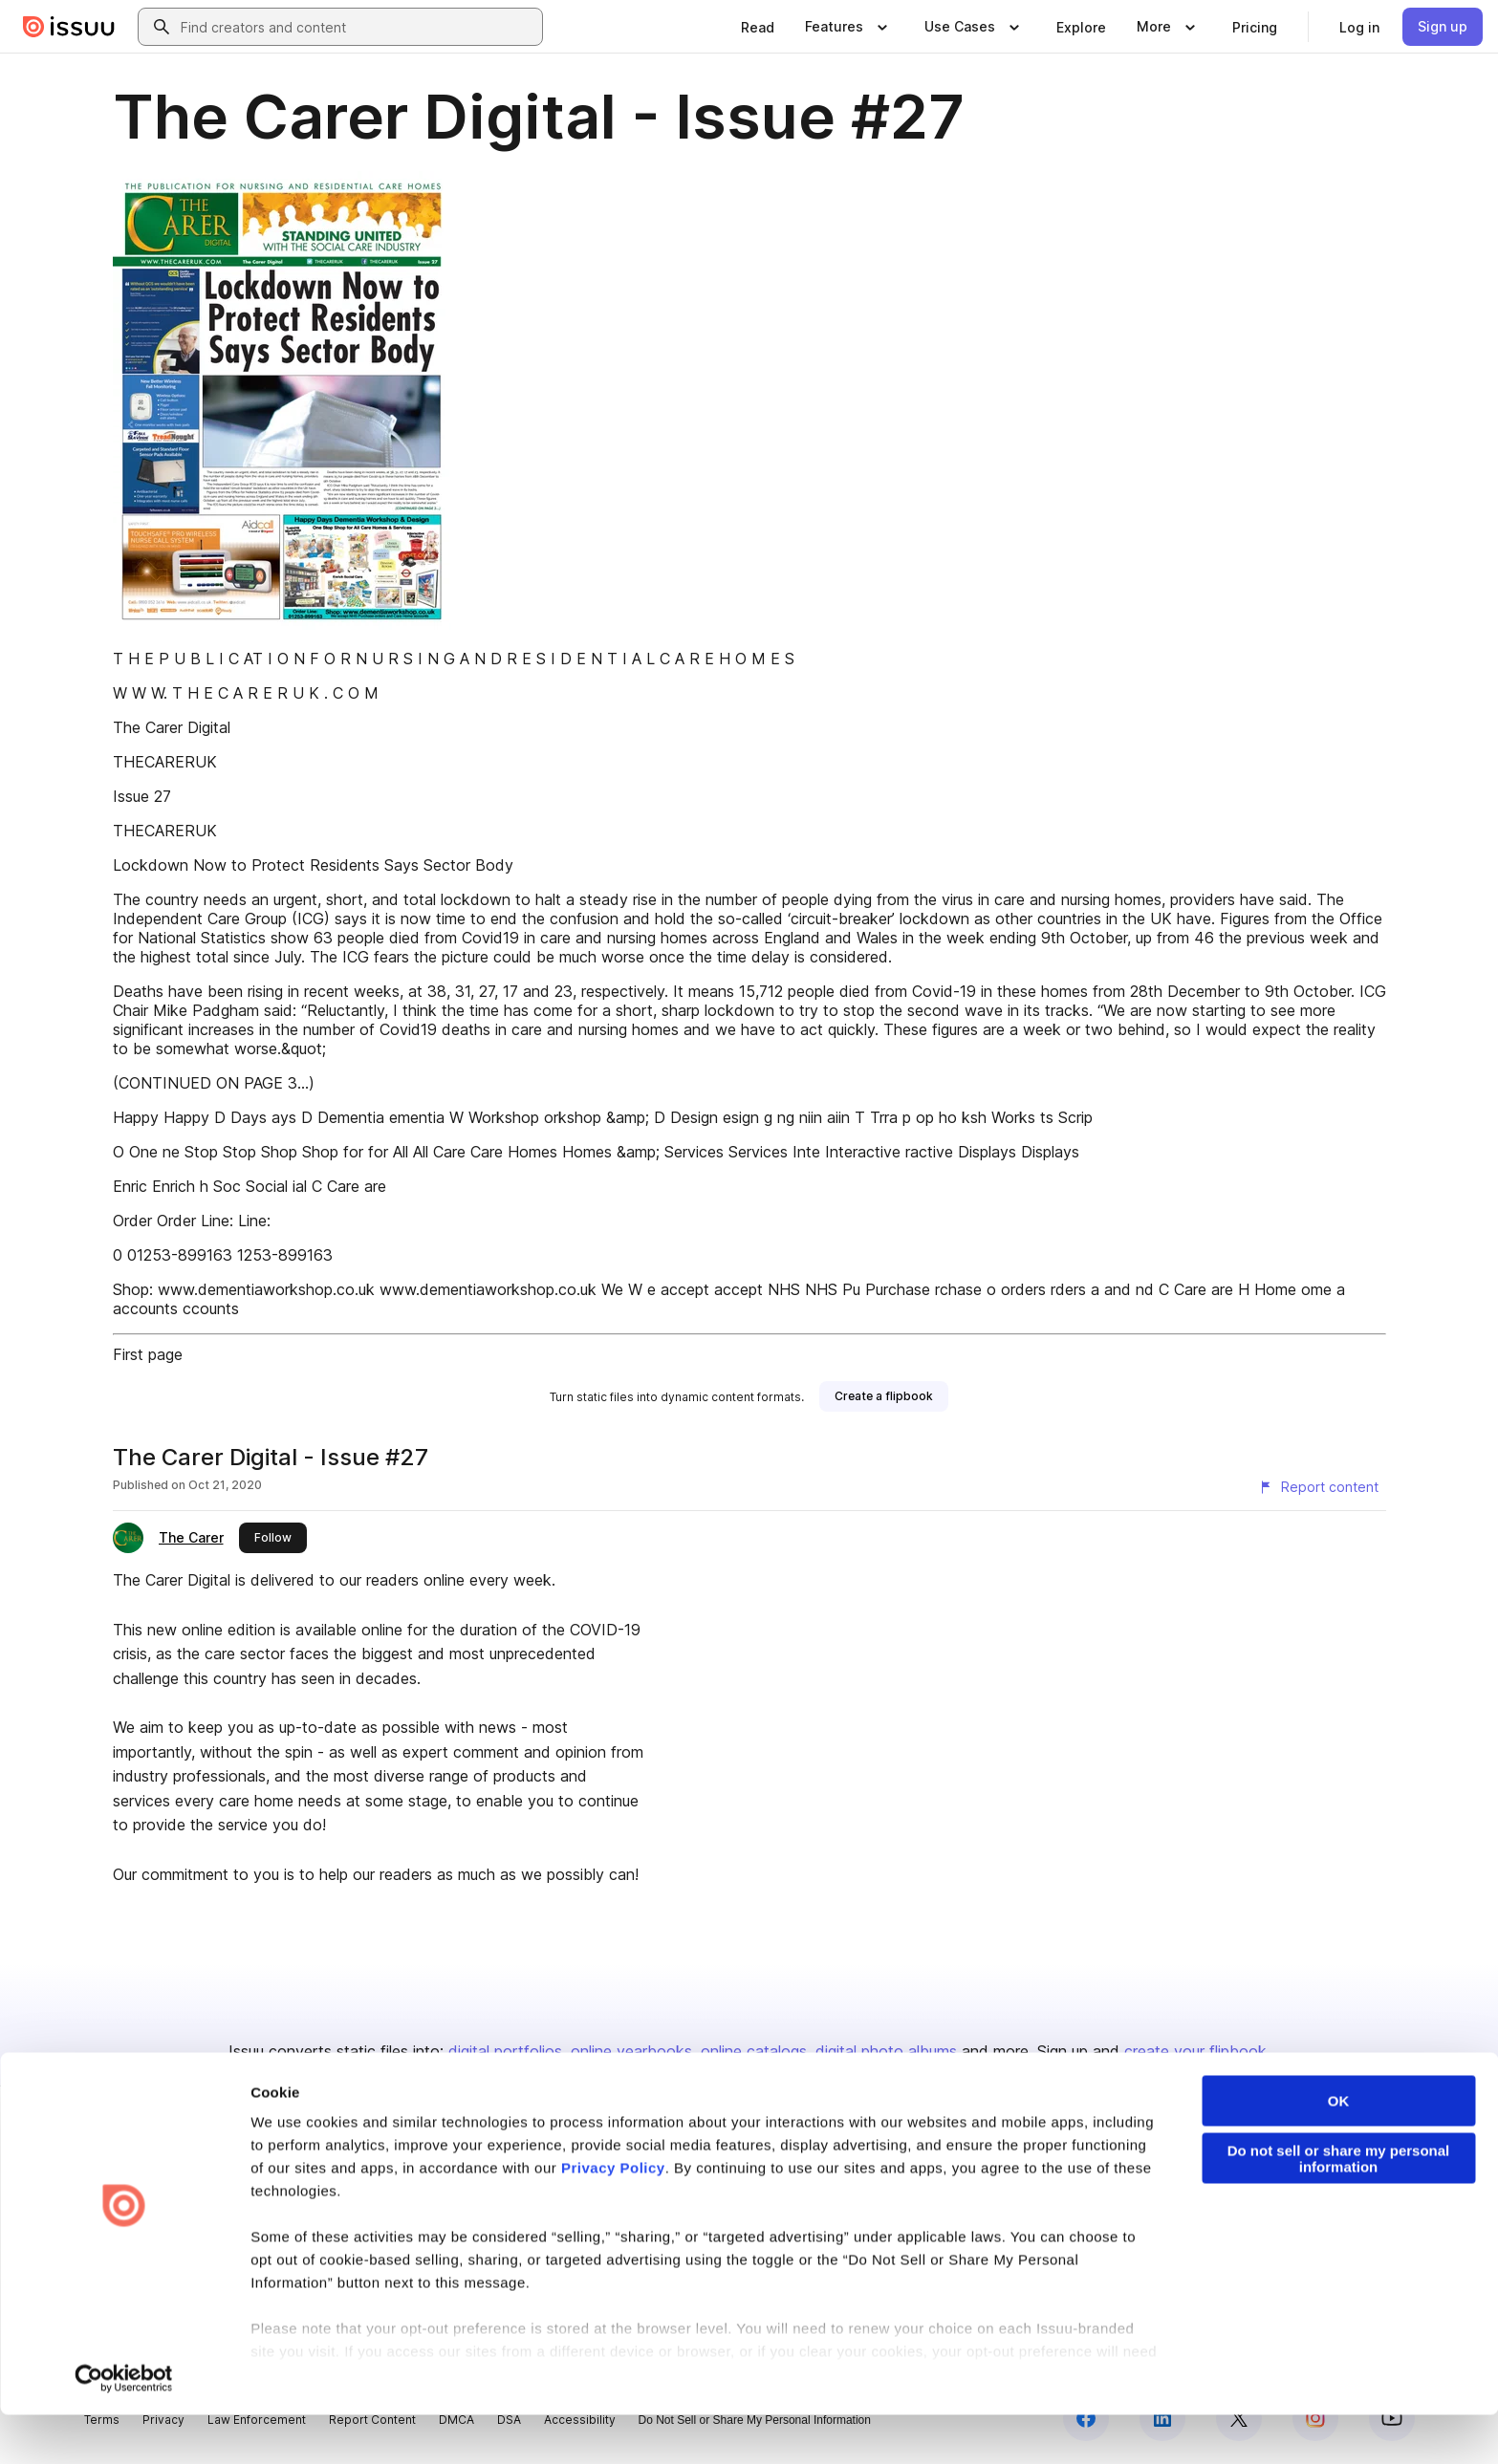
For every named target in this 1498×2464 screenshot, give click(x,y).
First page (148, 1354)
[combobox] (357, 27)
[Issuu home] (68, 26)
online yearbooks (631, 2051)
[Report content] (1318, 1487)
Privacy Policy (613, 2216)
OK (1339, 2149)
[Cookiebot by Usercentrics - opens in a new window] (123, 2426)
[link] (758, 27)
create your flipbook (1195, 2051)
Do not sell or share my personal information (1338, 2207)
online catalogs (754, 2051)
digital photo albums (886, 2051)
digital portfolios (505, 2051)
